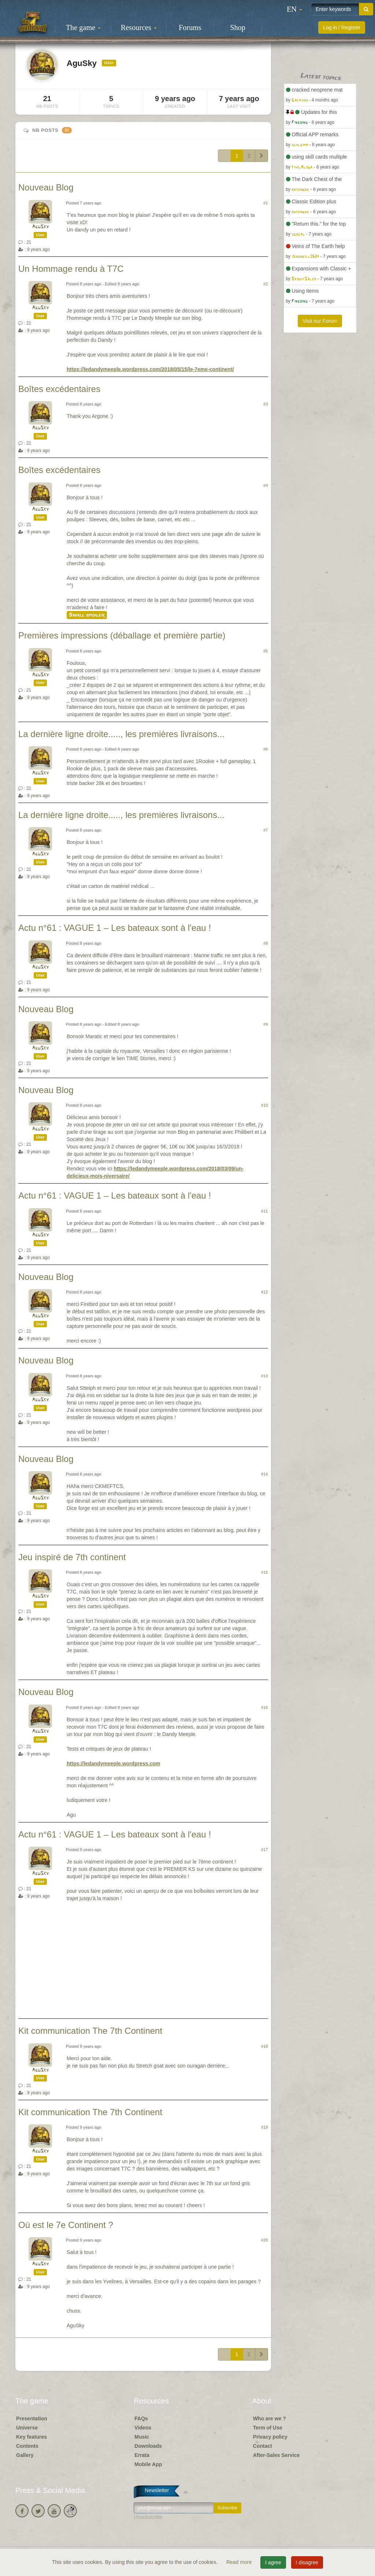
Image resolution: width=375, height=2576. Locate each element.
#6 (265, 749)
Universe (27, 2428)
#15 (264, 1572)
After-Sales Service (276, 2455)
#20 (264, 2240)
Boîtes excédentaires (59, 389)
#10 (264, 1105)
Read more (239, 2562)
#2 (265, 284)
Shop (237, 27)
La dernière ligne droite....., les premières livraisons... (121, 734)
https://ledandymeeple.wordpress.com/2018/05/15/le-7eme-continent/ (150, 369)
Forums (190, 27)
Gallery (24, 2455)
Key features (31, 2437)
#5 (265, 651)
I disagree (307, 2562)
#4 (265, 485)
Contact (262, 2446)
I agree (273, 2562)
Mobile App (148, 2464)
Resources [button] (139, 27)
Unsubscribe (148, 2517)
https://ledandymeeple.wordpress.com (113, 1763)
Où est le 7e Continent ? (65, 2225)
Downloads (148, 2446)
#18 (264, 2046)
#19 (264, 2127)
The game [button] (83, 27)
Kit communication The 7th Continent (90, 2031)
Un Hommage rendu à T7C (71, 269)
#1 (265, 203)
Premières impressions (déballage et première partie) (122, 635)
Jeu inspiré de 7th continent (72, 1557)
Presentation (31, 2418)
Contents (27, 2446)
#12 (264, 1292)
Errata (141, 2455)
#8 (265, 943)
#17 (264, 1849)
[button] (294, 9)
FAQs (141, 2418)
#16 (264, 1707)
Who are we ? (269, 2418)
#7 (265, 830)
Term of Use (267, 2428)
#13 (264, 1376)
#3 (265, 404)
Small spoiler (86, 615)
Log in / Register (341, 27)
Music (141, 2437)
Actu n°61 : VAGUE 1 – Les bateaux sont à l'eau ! (114, 928)
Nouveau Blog (46, 187)
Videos (142, 2428)
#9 (265, 1024)
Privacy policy (270, 2437)
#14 (264, 1474)
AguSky (40, 227)
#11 (264, 1211)
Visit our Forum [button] (319, 321)
